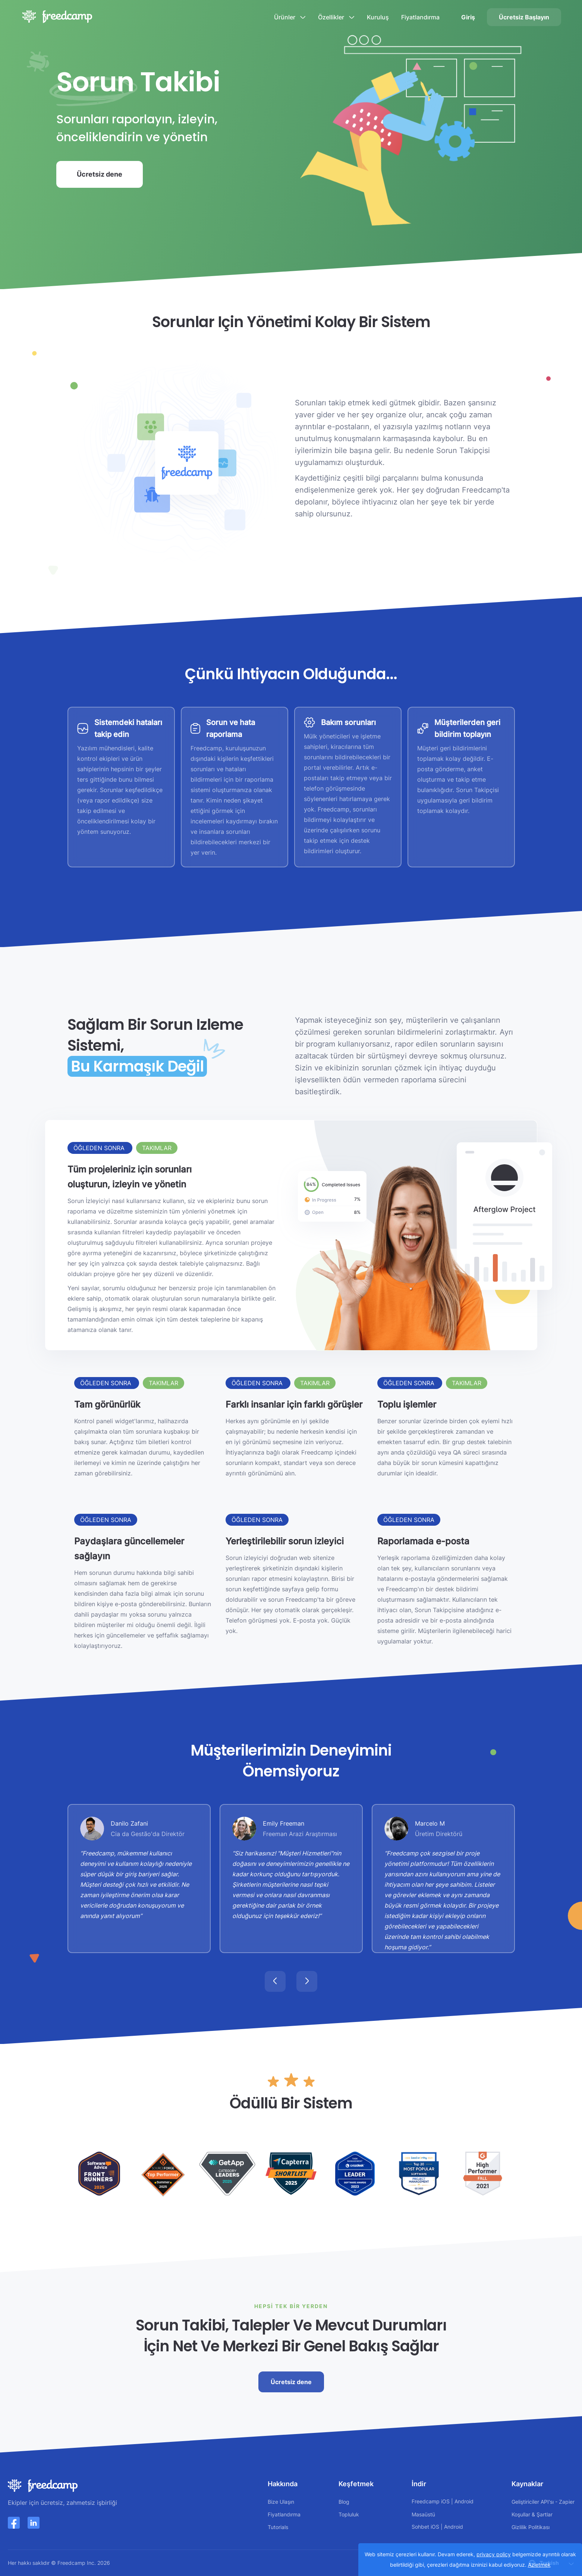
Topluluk (349, 2514)
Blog (344, 2502)
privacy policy (493, 2554)
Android (464, 2501)
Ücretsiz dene (99, 174)
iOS (445, 2501)
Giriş (468, 17)
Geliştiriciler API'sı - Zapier (543, 2502)
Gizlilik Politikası (531, 2527)
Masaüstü (423, 2514)
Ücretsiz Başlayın (524, 17)
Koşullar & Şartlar (532, 2514)
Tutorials (278, 2527)
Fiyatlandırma (420, 17)
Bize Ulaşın (281, 2502)
